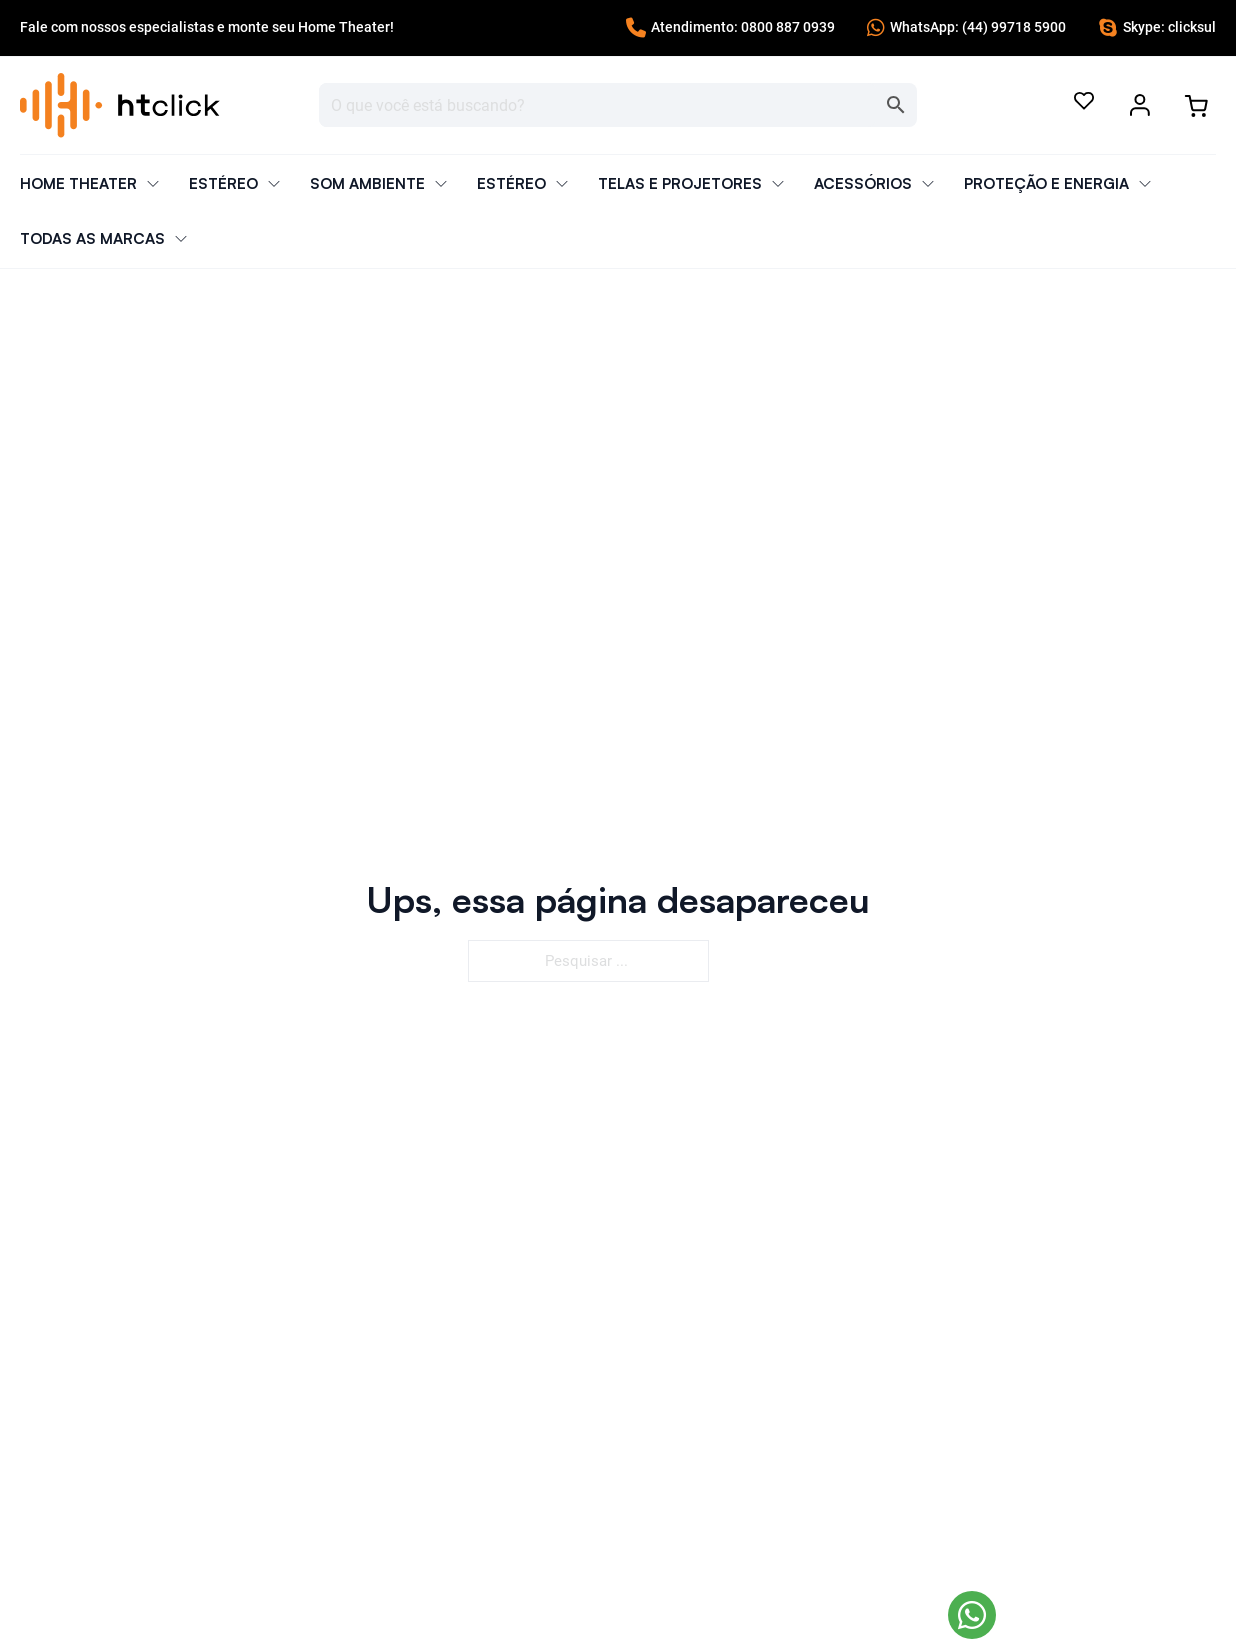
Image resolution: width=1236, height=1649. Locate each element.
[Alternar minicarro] (1196, 106)
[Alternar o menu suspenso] (1140, 105)
